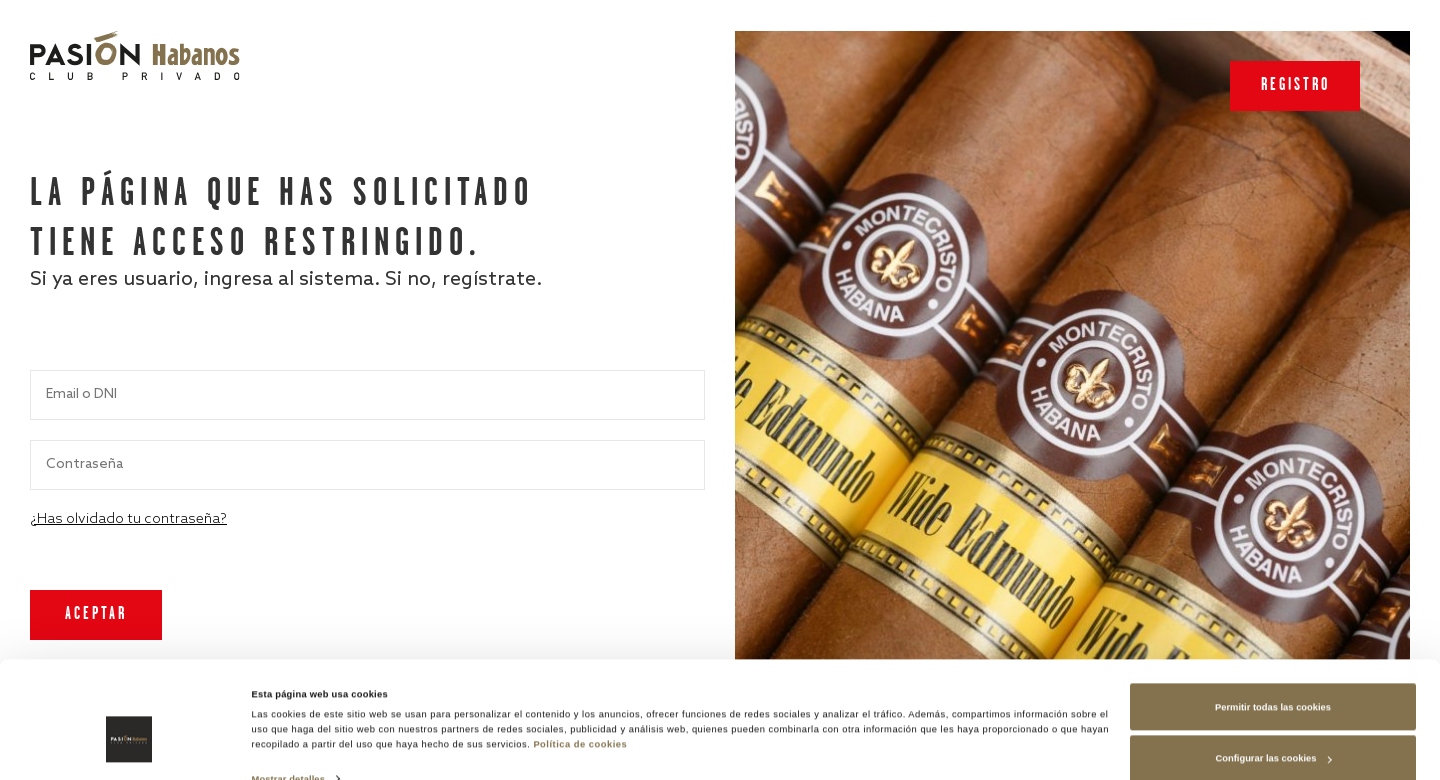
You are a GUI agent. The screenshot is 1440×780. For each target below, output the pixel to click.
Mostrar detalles (288, 702)
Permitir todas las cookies (1273, 630)
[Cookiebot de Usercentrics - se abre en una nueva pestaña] (129, 746)
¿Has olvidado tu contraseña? (128, 519)
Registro (1295, 85)
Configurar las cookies (1274, 681)
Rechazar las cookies (1273, 733)
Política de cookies (580, 667)
